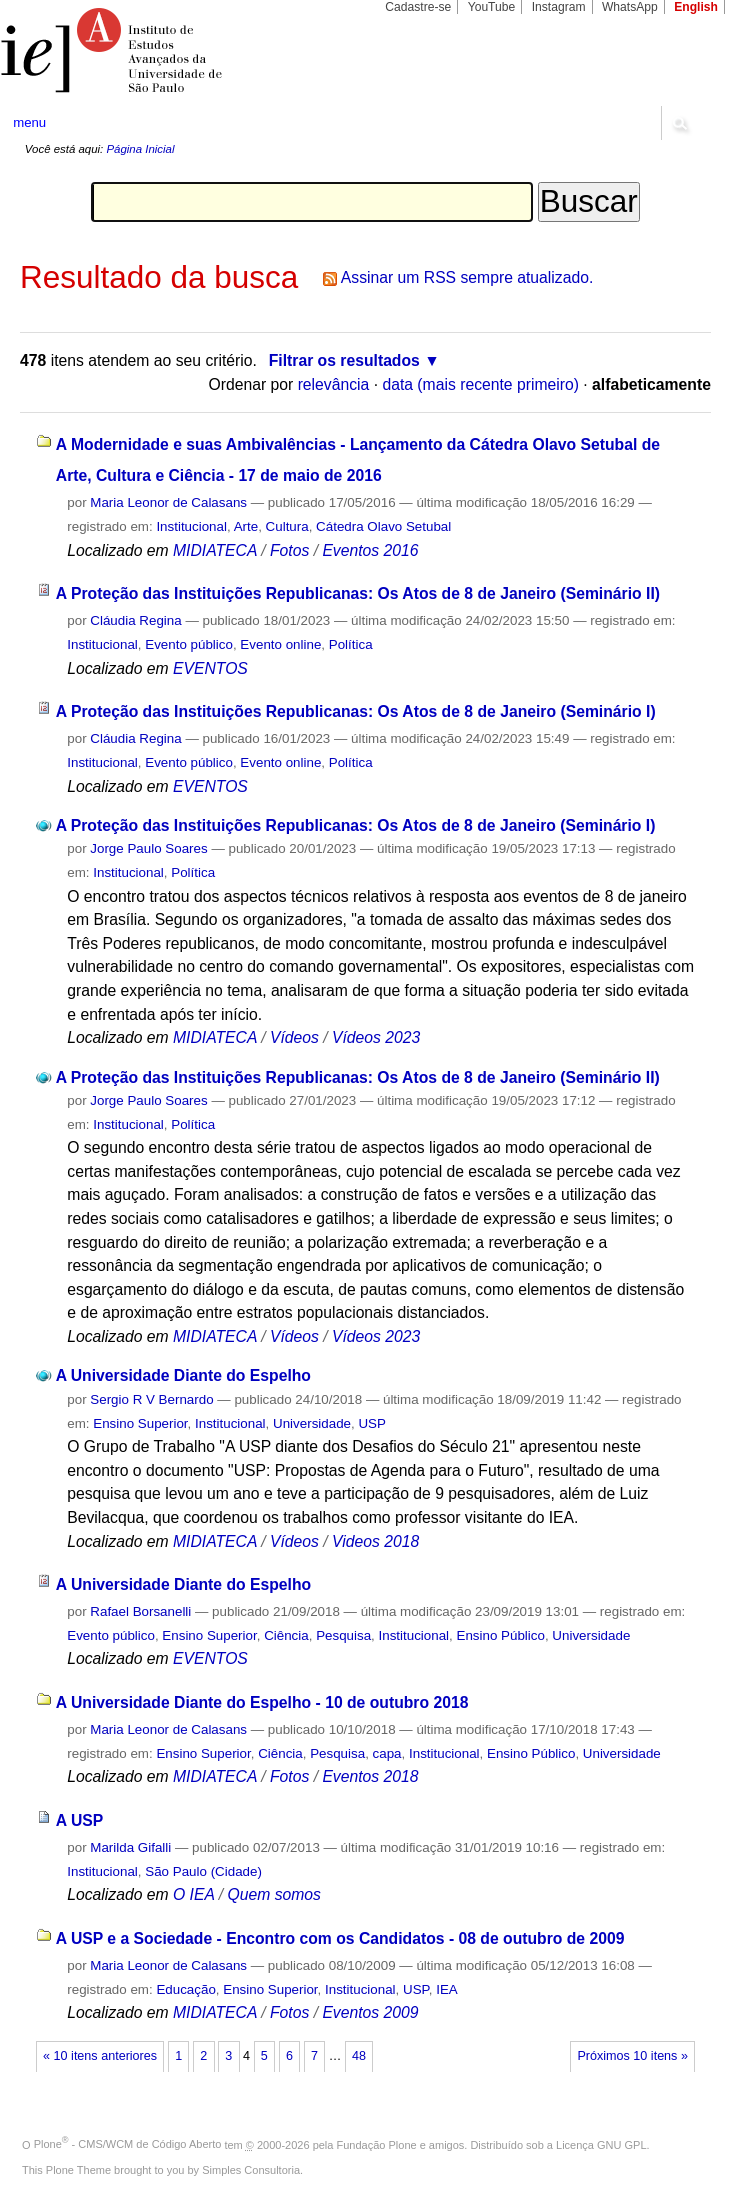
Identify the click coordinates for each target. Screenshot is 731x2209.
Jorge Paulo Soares (148, 848)
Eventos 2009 (370, 2012)
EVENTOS (210, 668)
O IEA (193, 1894)
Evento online (280, 644)
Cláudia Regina (135, 620)
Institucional (191, 526)
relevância (334, 384)
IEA (447, 1989)
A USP (79, 1820)
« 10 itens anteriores (100, 2056)
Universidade (312, 1423)
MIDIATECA (215, 550)
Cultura (287, 526)
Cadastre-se (418, 7)
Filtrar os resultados (344, 360)
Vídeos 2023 (376, 1037)
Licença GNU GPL (601, 2144)
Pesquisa (343, 1635)
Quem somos (273, 1894)
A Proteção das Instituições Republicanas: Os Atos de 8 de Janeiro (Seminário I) (356, 711)
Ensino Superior (140, 1423)
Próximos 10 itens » (632, 2056)
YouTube (492, 7)
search (680, 123)
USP (371, 1423)
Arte (246, 526)
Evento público (189, 644)
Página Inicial (140, 149)
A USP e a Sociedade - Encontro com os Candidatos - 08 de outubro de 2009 (340, 1938)
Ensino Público (501, 1635)
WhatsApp (630, 7)
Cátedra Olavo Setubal (383, 526)
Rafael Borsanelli (140, 1611)
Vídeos (294, 1037)
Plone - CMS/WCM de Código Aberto (128, 2144)
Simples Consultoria (251, 2170)
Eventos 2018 (370, 1776)
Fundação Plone (377, 2144)
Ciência (286, 1635)
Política (351, 644)
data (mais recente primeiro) (480, 384)
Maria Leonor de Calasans (168, 502)
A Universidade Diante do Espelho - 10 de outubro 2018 (262, 1702)
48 (359, 2056)
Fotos (289, 550)
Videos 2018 (375, 1541)
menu (29, 122)
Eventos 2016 (370, 550)
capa (387, 1753)
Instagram (559, 7)
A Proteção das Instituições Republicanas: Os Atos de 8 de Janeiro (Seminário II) (358, 593)
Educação (185, 1989)
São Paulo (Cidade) (203, 1871)
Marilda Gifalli (130, 1847)
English (696, 7)
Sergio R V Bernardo (151, 1399)
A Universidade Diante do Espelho (183, 1375)
